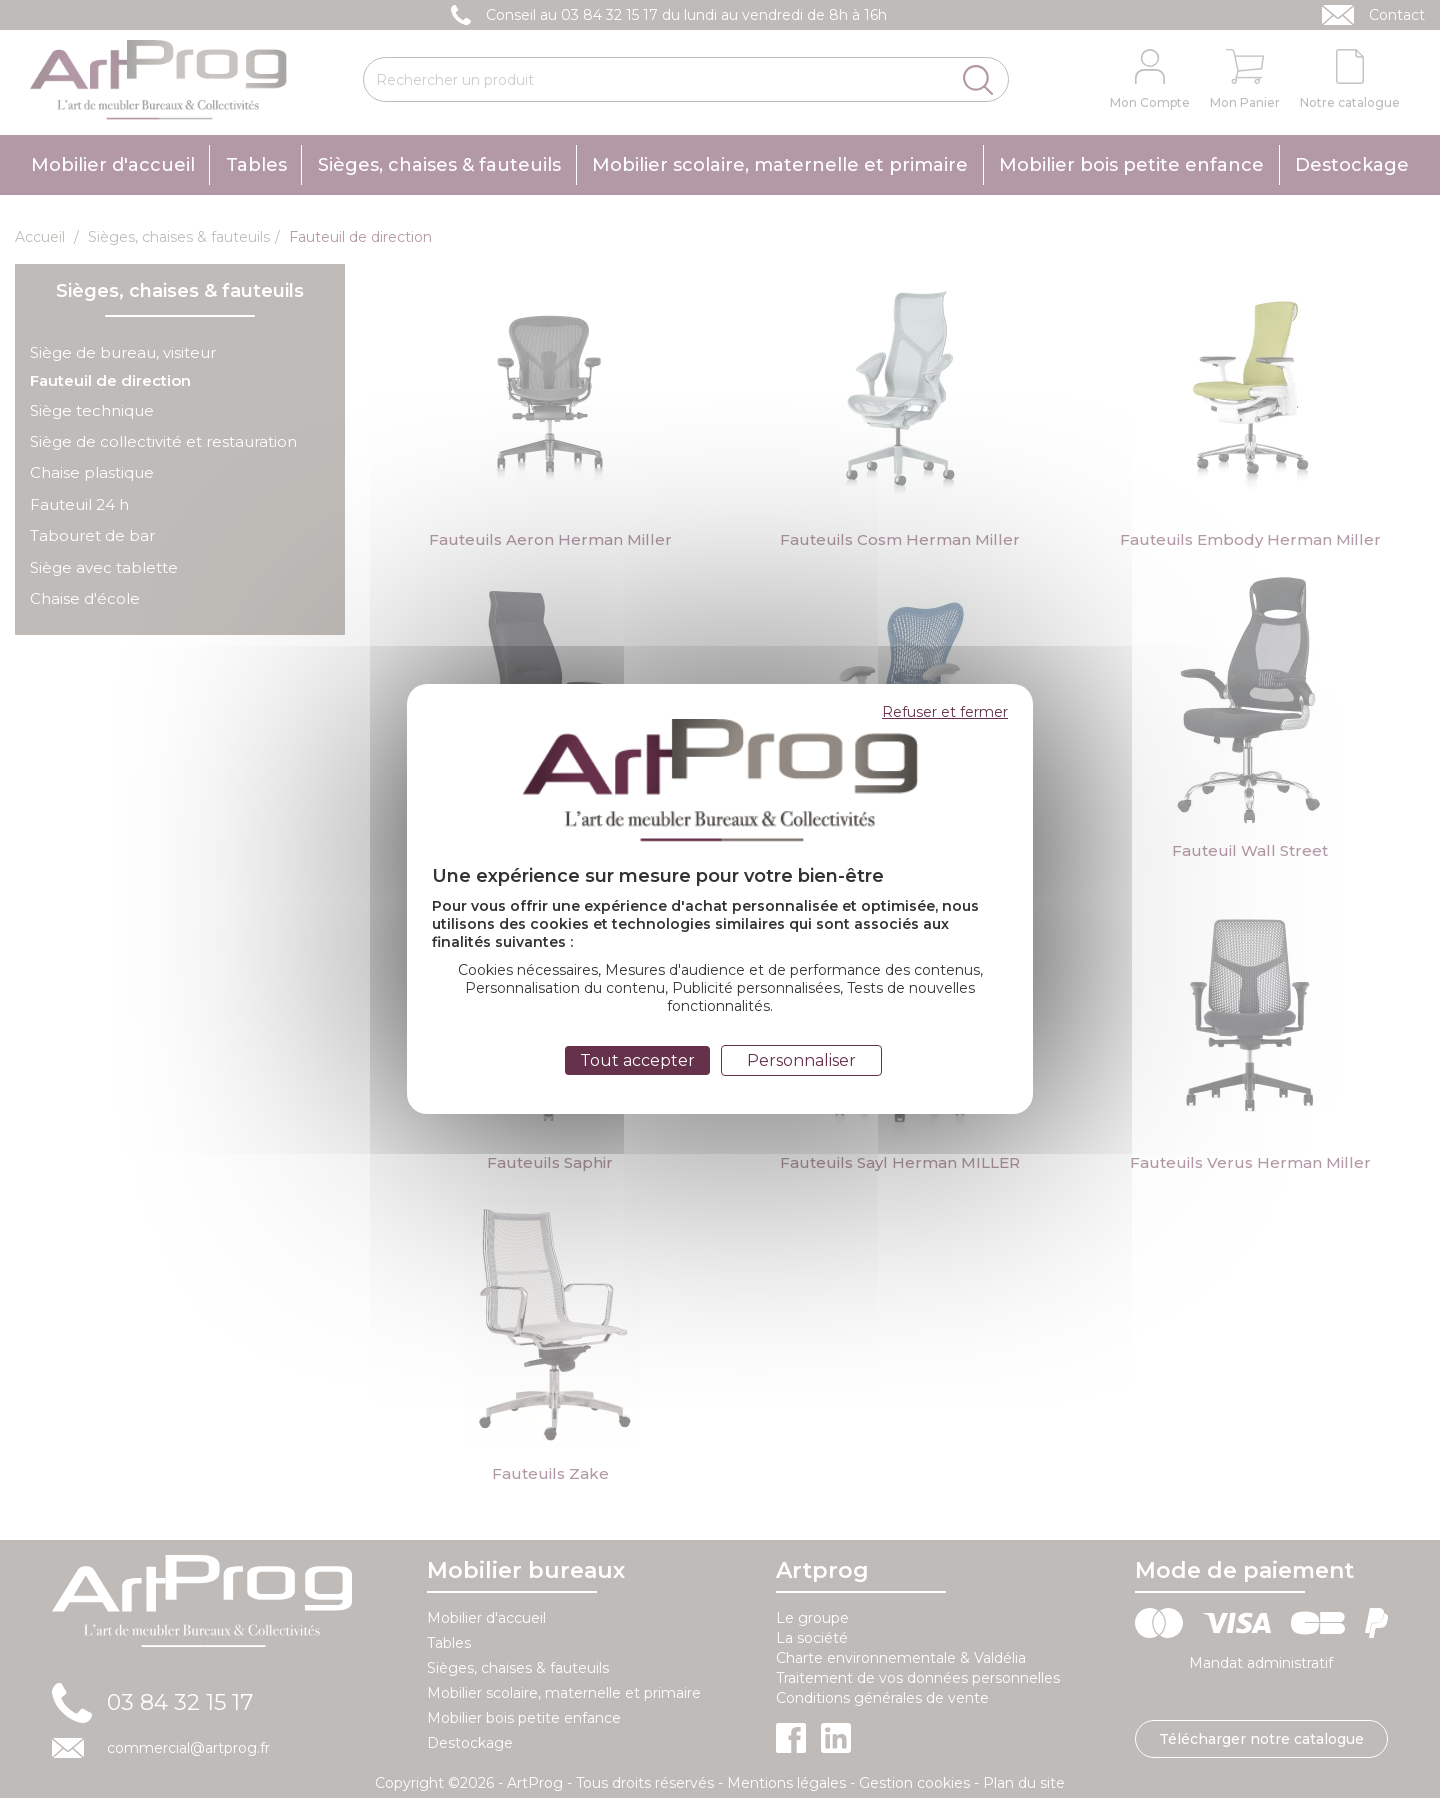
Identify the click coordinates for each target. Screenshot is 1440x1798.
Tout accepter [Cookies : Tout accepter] (637, 1060)
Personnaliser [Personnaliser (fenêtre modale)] (801, 1060)
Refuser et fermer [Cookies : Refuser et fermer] (945, 712)
